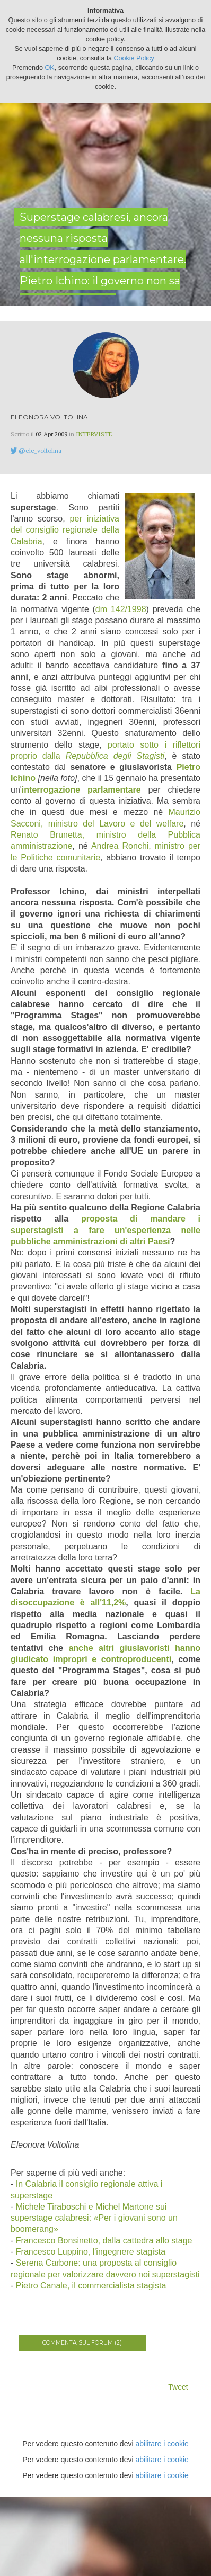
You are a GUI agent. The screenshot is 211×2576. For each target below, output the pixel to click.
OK (50, 67)
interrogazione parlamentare (81, 789)
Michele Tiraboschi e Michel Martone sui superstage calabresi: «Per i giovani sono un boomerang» (94, 2218)
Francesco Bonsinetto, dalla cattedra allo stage (104, 2240)
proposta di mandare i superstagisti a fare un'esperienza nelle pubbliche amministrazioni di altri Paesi (105, 1230)
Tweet (178, 2387)
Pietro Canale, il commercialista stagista (91, 2285)
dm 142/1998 (120, 609)
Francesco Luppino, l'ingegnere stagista (90, 2251)
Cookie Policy (133, 58)
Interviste (94, 434)
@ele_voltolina (40, 450)
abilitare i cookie (161, 2443)
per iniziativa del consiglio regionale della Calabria (65, 530)
